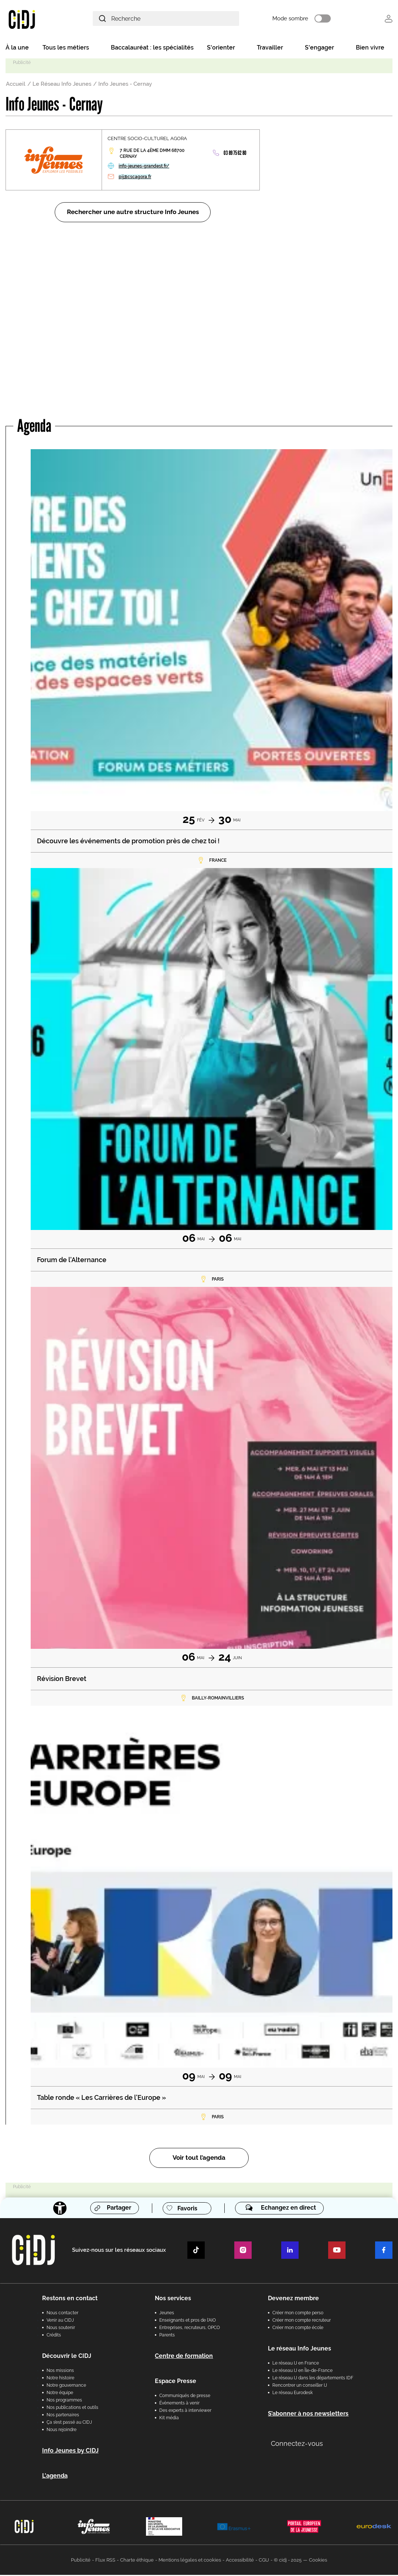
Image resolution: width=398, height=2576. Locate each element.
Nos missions (60, 2371)
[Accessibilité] (59, 2209)
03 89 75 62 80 (235, 153)
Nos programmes (64, 2401)
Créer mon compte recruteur (301, 2321)
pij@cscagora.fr (135, 177)
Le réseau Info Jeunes (299, 2349)
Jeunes (166, 2313)
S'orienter (221, 48)
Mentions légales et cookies (190, 2561)
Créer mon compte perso (297, 2313)
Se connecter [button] (388, 19)
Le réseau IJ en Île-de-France (302, 2371)
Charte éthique (137, 2561)
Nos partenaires (63, 2416)
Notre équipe (60, 2393)
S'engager (319, 48)
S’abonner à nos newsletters (308, 2414)
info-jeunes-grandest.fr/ (144, 167)
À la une (17, 48)
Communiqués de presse (184, 2396)
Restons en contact (70, 2299)
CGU (264, 2561)
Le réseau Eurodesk (292, 2393)
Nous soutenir (61, 2328)
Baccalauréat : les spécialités (152, 48)
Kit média (169, 2418)
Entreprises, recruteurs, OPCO (189, 2328)
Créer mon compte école (297, 2328)
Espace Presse (175, 2382)
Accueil (15, 85)
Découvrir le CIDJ (66, 2356)
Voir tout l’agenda (199, 2159)
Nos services (173, 2299)
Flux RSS (105, 2561)
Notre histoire (60, 2379)
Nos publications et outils (72, 2408)
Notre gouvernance (66, 2386)
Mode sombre (299, 19)
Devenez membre (293, 2299)
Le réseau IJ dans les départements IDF (312, 2379)
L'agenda (55, 2476)
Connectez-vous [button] (297, 2444)
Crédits (54, 2336)
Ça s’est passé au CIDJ (69, 2423)
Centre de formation (184, 2356)
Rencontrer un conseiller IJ (299, 2386)
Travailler (270, 48)
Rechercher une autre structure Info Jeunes (133, 213)
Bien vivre (370, 48)
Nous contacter (62, 2313)
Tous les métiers (65, 48)
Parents (167, 2336)
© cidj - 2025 (288, 2561)
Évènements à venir (179, 2404)
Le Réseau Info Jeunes (62, 85)
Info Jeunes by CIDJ (70, 2451)
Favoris (187, 2209)
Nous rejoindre (61, 2430)
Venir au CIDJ (60, 2321)
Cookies (318, 2561)
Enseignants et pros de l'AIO (187, 2321)
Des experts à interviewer (185, 2411)
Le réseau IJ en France (295, 2364)
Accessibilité (240, 2561)
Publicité (81, 2561)
